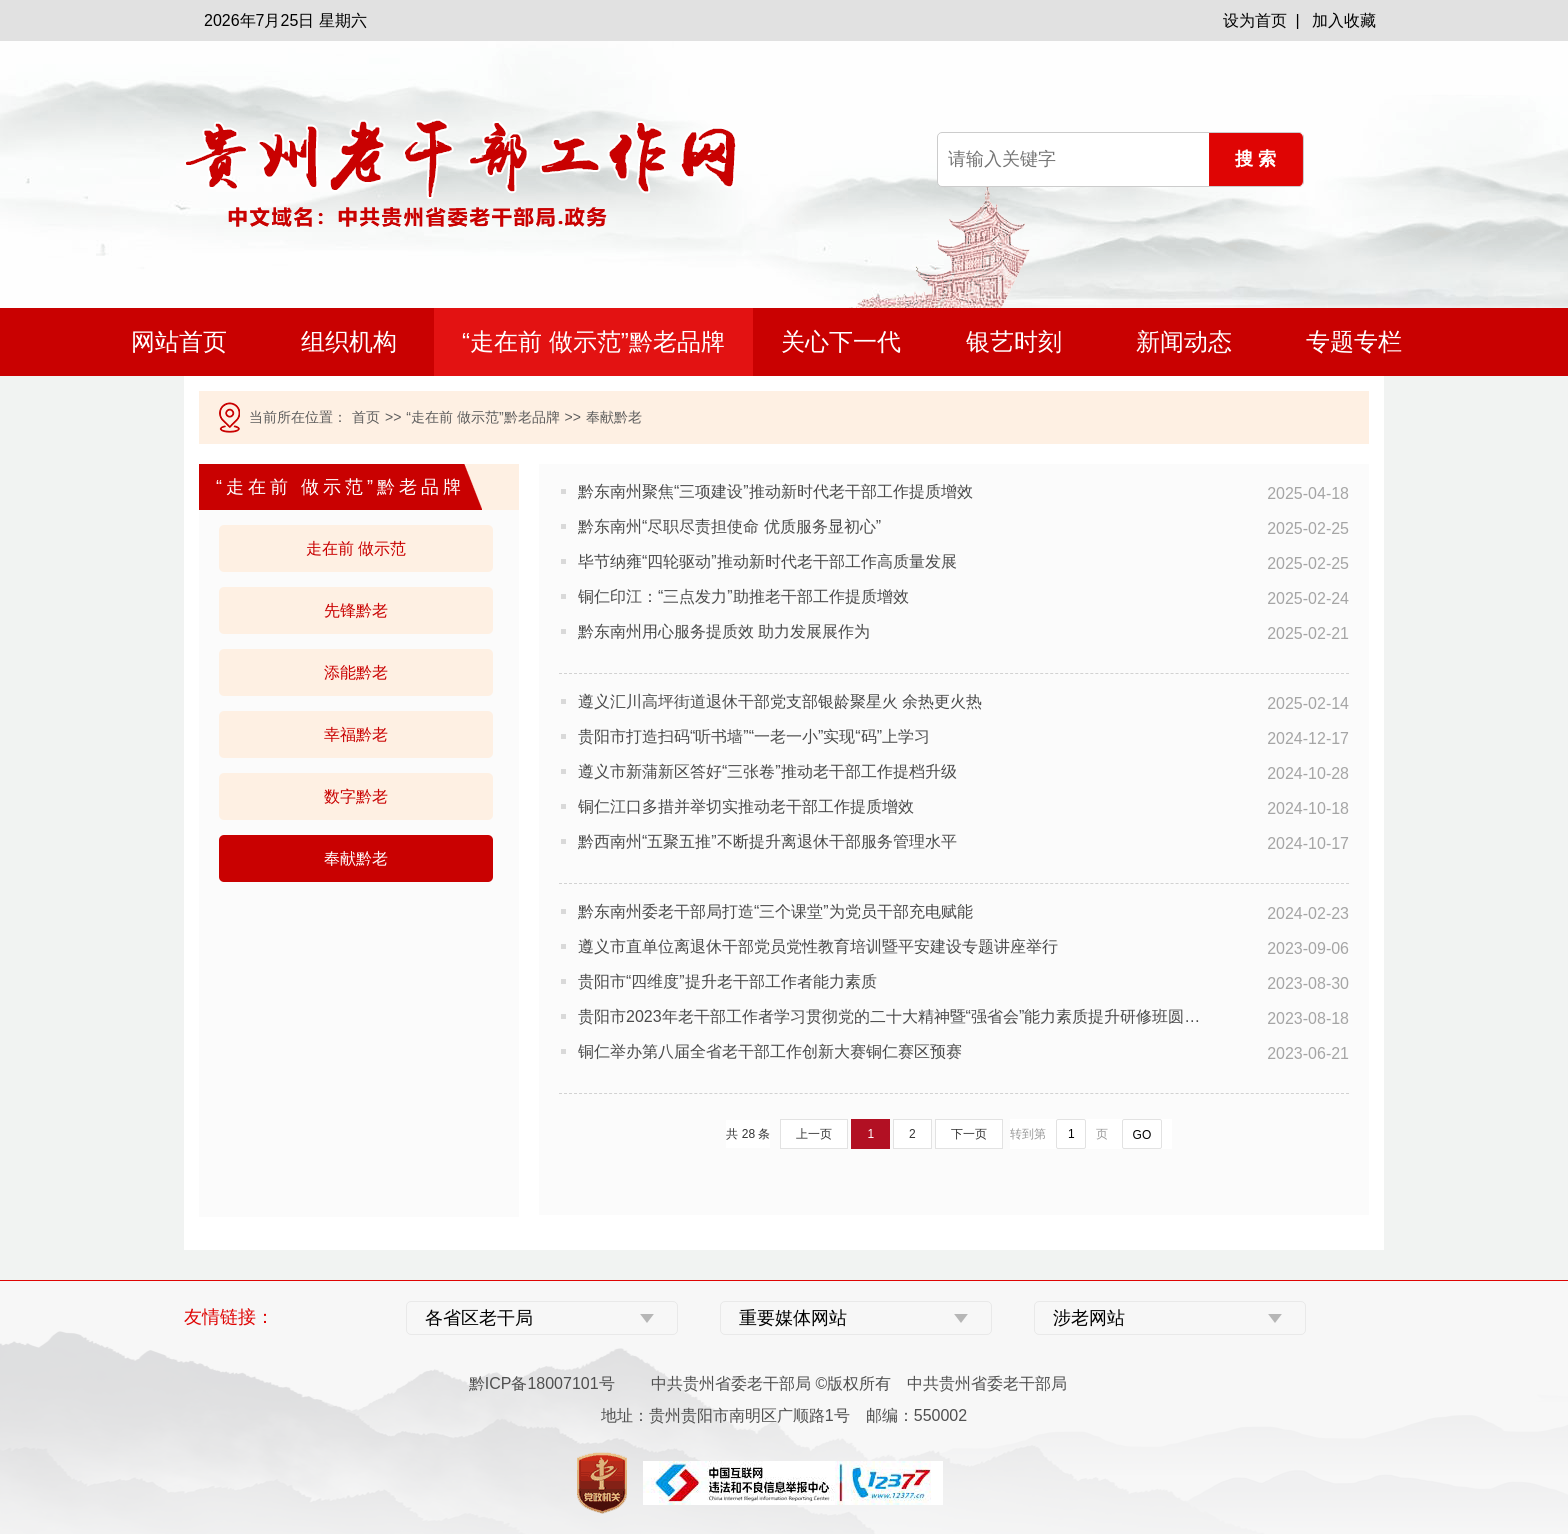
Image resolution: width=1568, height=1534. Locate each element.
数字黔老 (356, 796)
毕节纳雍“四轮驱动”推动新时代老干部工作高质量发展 (767, 561)
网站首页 (179, 341)
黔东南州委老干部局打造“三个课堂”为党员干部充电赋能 (775, 911)
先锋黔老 (356, 610)
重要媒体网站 (793, 1318)
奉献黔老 (356, 858)
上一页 (814, 1134)
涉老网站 (1089, 1318)
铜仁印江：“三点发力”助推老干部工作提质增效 (743, 596)
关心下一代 (841, 341)
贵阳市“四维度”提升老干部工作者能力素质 (727, 981)
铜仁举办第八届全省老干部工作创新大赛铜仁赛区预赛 (770, 1051)
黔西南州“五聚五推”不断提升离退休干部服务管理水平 (767, 841)
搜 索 (1255, 159)
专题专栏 (1354, 341)
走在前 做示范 (356, 548)
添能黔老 (356, 672)
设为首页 (1255, 20)
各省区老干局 (479, 1318)
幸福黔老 (356, 734)
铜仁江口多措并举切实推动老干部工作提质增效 (746, 806)
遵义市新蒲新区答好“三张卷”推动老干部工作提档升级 (767, 771)
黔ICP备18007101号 (542, 1383)
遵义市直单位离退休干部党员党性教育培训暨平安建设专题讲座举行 (818, 946)
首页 (366, 417)
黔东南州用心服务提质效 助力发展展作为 (724, 631)
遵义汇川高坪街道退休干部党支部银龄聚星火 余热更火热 (780, 701)
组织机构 (349, 341)
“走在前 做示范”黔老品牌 (593, 341)
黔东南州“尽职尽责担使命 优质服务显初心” (729, 526)
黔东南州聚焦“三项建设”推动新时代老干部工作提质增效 (775, 491)
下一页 (969, 1134)
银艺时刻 (1014, 341)
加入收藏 (1344, 20)
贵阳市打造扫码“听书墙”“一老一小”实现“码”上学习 (754, 736)
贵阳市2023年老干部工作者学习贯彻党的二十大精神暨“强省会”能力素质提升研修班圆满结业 (894, 1016)
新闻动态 (1184, 341)
